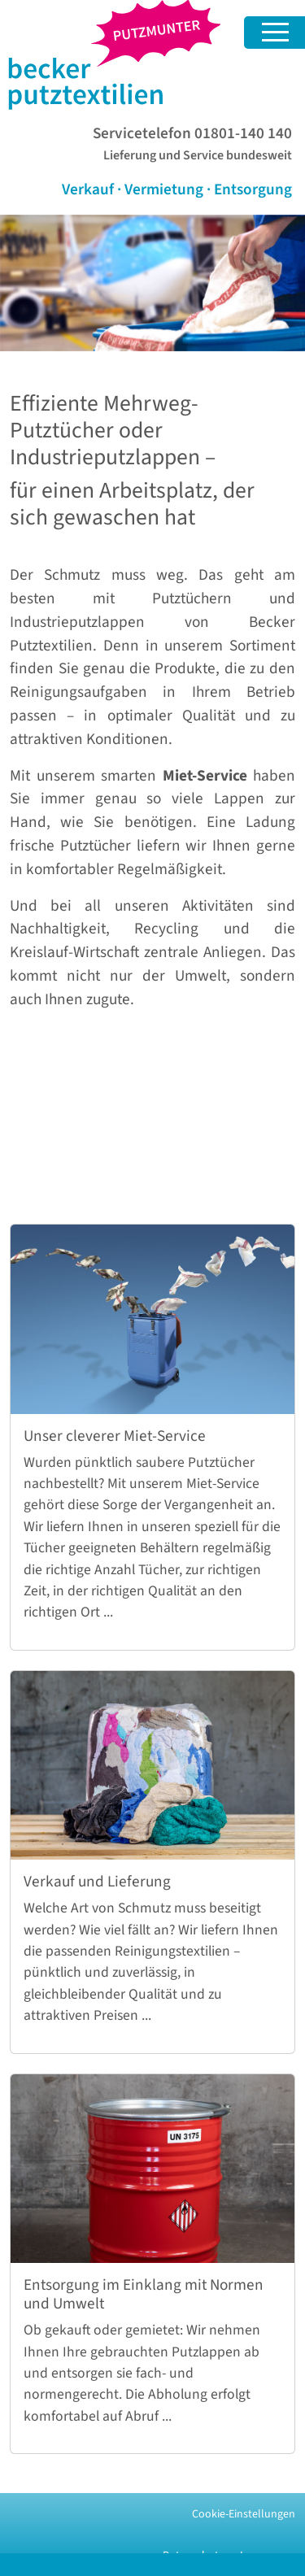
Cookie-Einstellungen (243, 2514)
